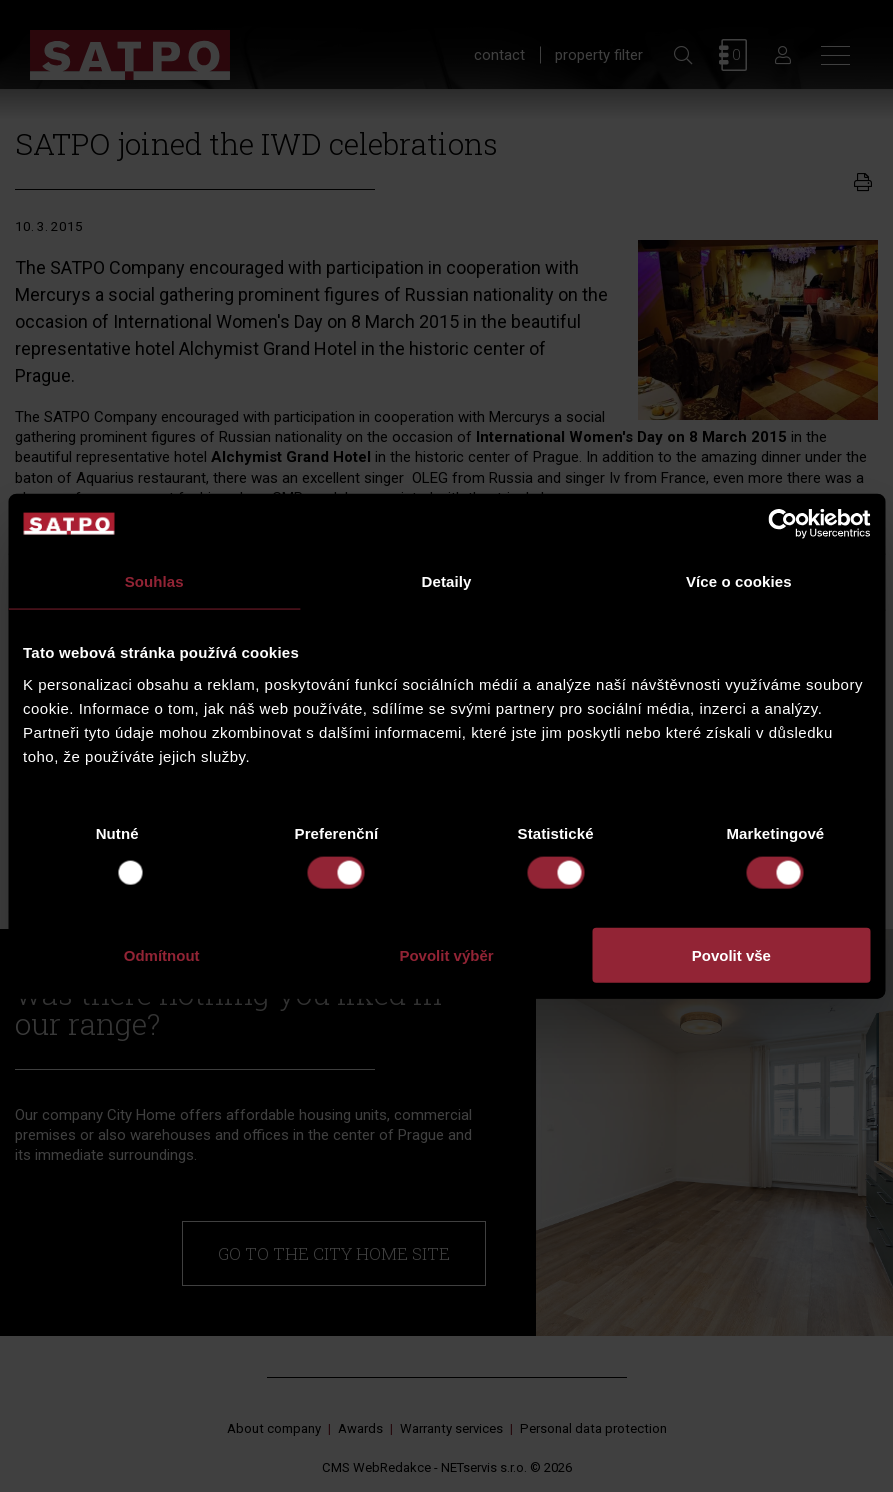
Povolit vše (731, 954)
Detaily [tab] (447, 581)
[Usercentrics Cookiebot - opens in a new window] (782, 524)
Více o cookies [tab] (739, 581)
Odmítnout (162, 954)
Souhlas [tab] (154, 581)
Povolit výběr (446, 954)
